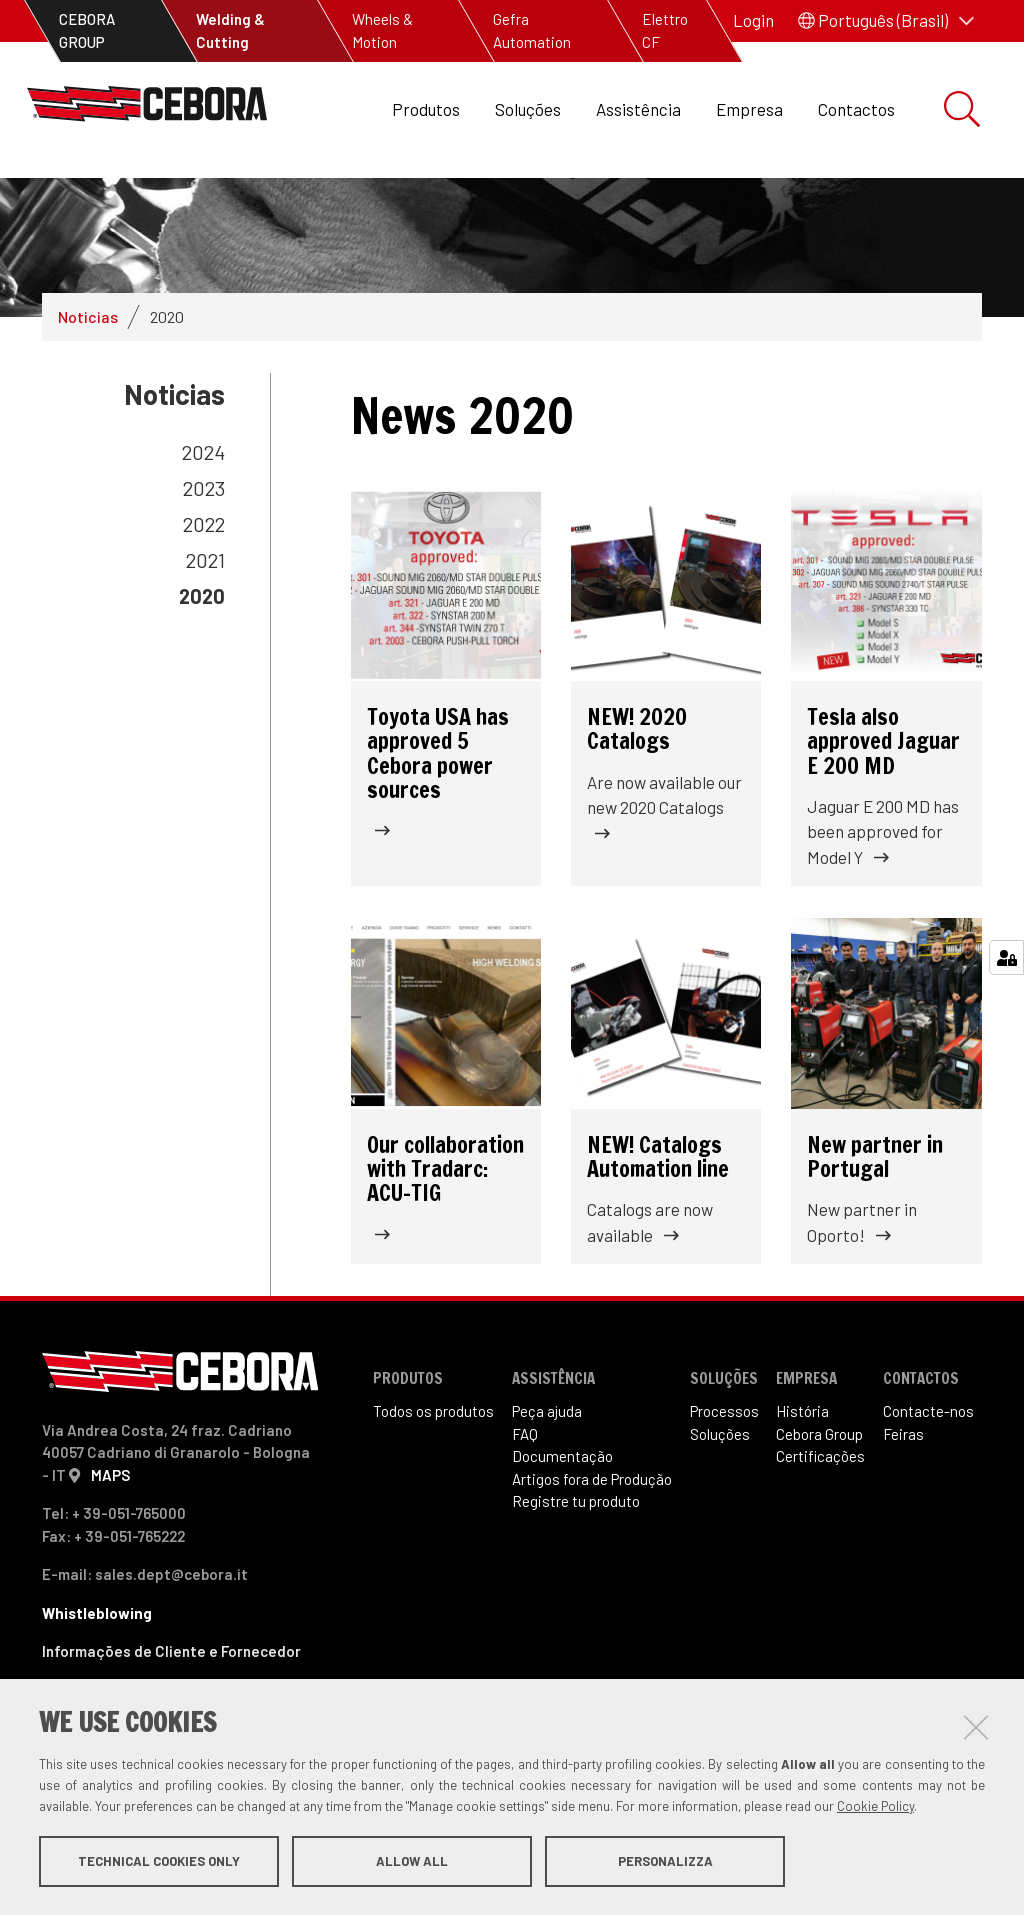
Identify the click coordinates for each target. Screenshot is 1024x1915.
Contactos (856, 109)
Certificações (820, 1538)
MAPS (110, 1557)
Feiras (903, 1516)
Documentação (562, 1538)
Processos (724, 1493)
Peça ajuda (547, 1493)
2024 (203, 534)
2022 (204, 606)
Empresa (749, 109)
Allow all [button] (412, 1863)
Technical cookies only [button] (159, 1863)
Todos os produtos (433, 1493)
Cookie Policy (875, 1808)
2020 (202, 678)
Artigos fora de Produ (592, 1561)
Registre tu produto (576, 1583)
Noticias (88, 398)
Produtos (426, 109)
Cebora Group (819, 1516)
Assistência (638, 109)
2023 (204, 570)
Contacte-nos (928, 1493)
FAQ (525, 1516)
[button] (886, 21)
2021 (205, 642)
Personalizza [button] (665, 1863)
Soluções (528, 109)
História (802, 1493)
